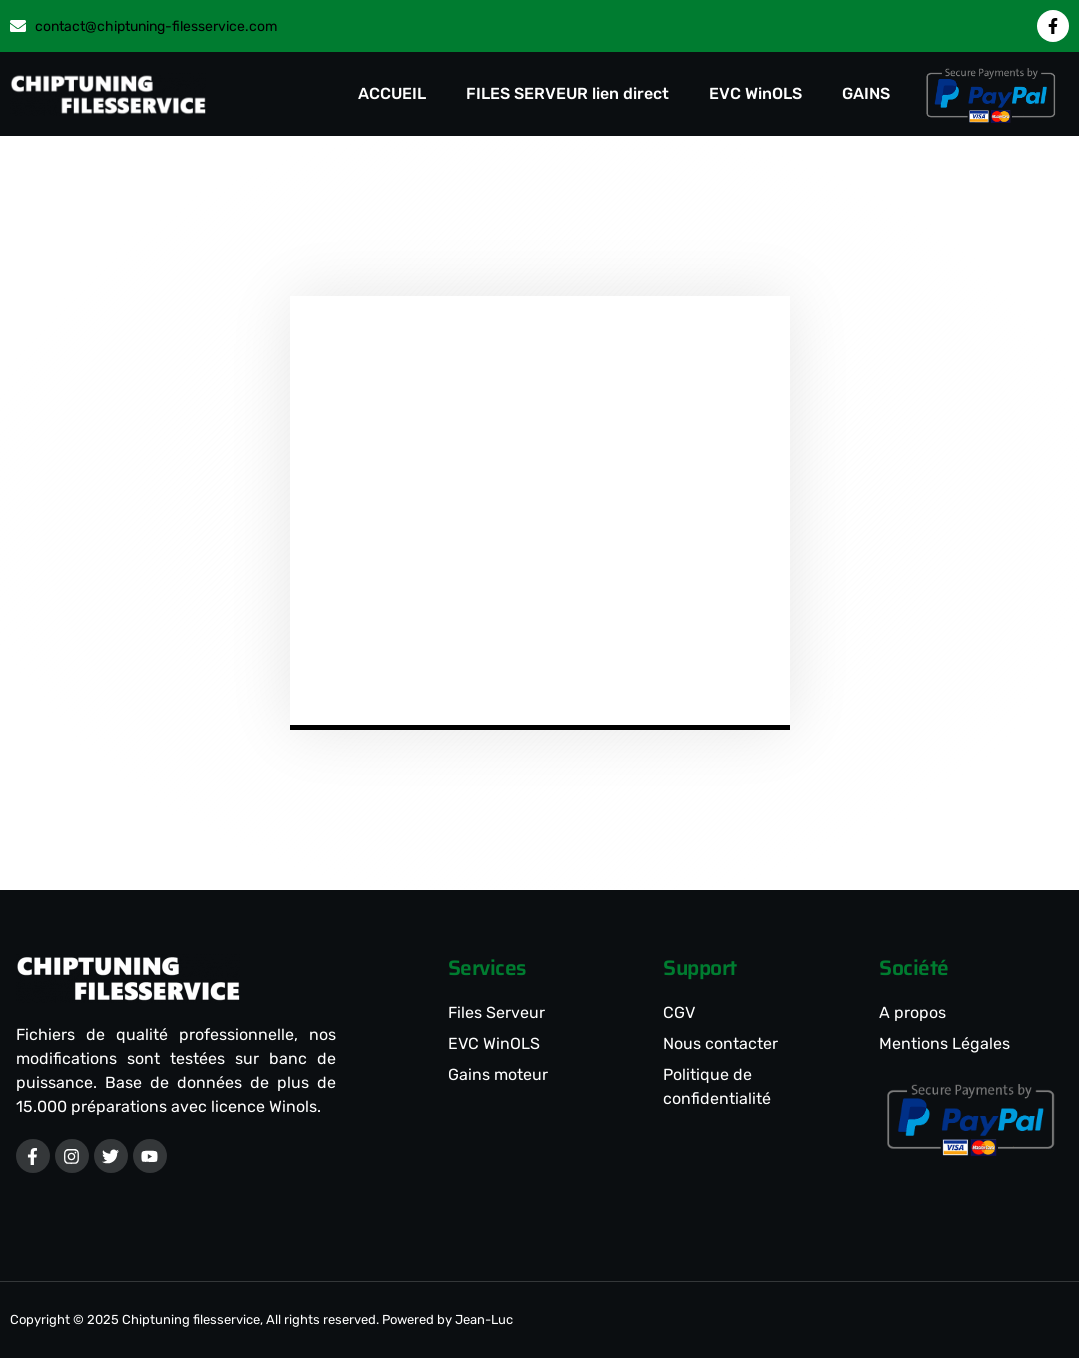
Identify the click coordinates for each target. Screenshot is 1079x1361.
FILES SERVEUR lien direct (567, 93)
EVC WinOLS (755, 93)
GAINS (866, 93)
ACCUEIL (392, 93)
